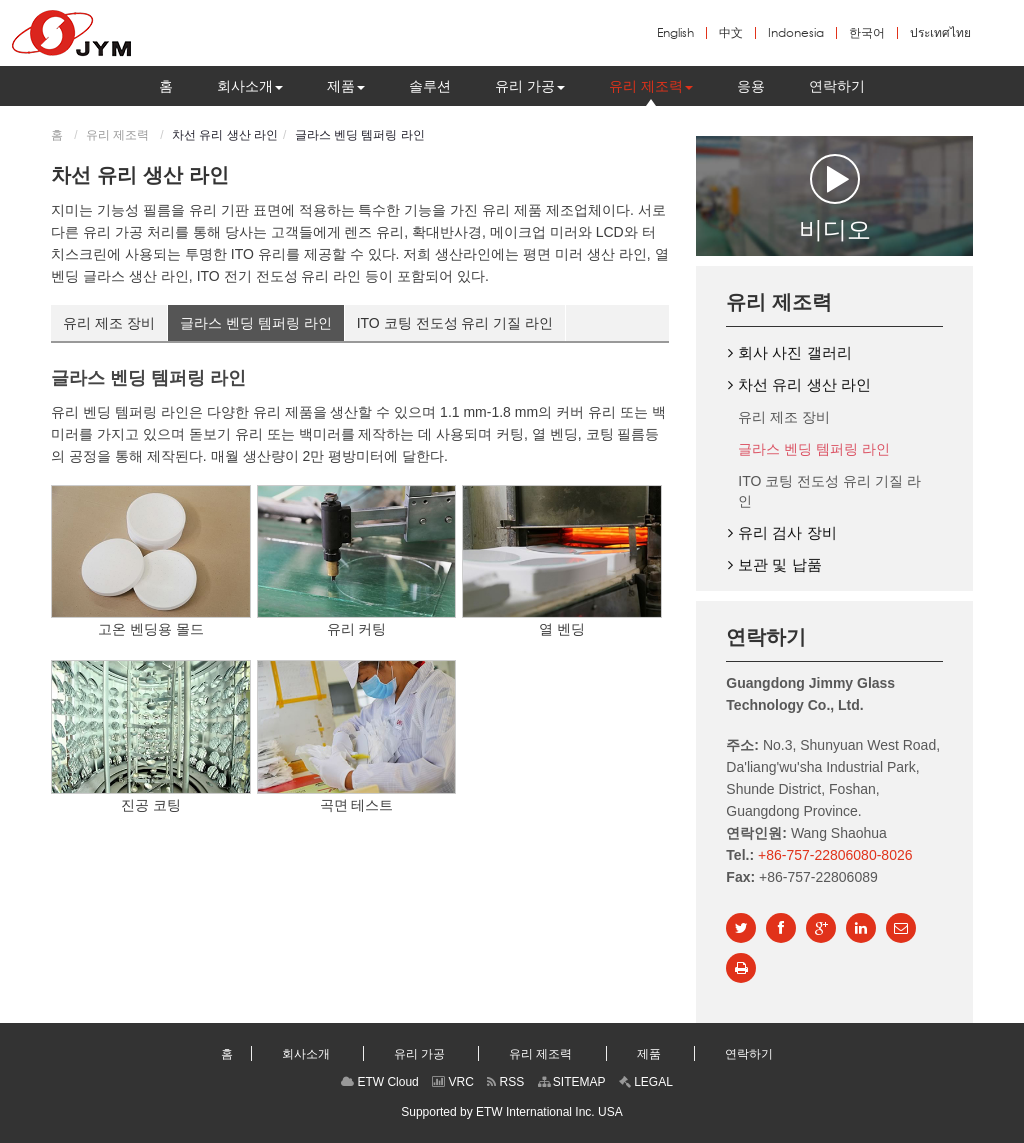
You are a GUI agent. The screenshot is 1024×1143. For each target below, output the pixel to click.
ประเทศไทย (940, 33)
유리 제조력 (117, 135)
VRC (453, 1082)
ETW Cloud (380, 1082)
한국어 (867, 33)
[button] (250, 86)
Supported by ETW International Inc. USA (511, 1112)
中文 (731, 33)
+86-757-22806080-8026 (835, 855)
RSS (505, 1082)
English (675, 33)
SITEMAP (572, 1082)
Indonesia (796, 33)
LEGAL (646, 1082)
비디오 (835, 197)
